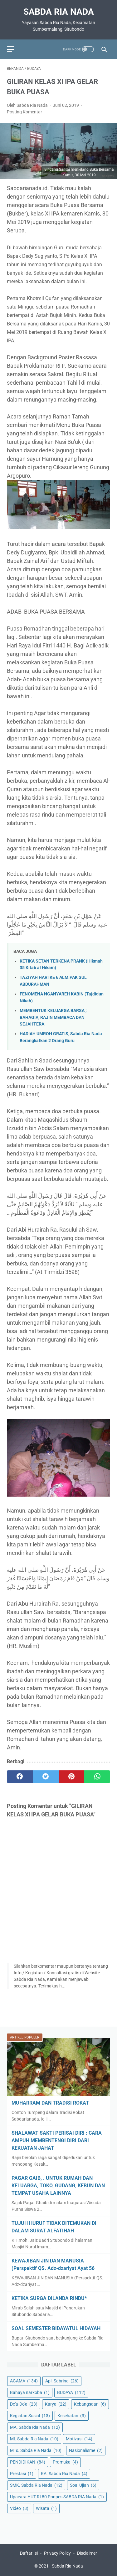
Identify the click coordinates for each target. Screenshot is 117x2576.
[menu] (10, 49)
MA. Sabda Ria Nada (35, 2427)
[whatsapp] (97, 1776)
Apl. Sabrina (62, 2380)
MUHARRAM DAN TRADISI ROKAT (50, 2103)
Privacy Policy (57, 2553)
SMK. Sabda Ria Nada (36, 2485)
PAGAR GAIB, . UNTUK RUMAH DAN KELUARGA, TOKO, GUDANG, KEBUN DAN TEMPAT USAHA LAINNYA (58, 2185)
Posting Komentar (24, 111)
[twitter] (46, 1776)
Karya (55, 2404)
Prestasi (21, 2473)
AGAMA (24, 2380)
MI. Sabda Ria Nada (34, 2438)
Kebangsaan (90, 2404)
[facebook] (20, 1776)
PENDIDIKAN (27, 2461)
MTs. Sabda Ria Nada (35, 2450)
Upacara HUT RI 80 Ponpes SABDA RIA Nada (57, 2496)
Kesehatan (71, 2415)
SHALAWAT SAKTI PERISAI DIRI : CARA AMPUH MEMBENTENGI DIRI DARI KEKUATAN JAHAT (57, 2140)
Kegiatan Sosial (30, 2415)
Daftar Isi (29, 2553)
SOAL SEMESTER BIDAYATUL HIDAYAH (56, 2328)
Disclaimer (87, 2553)
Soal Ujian (83, 2485)
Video (19, 2508)
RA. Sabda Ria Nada (64, 2473)
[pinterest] (72, 1776)
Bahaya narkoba (30, 2392)
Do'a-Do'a (23, 2404)
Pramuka (65, 2461)
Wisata (46, 2508)
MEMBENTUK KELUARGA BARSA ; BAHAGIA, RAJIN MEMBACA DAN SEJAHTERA (53, 1017)
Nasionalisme (86, 2450)
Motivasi (79, 2438)
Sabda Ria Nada (58, 12)
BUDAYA (71, 2392)
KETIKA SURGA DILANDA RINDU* (49, 2298)
